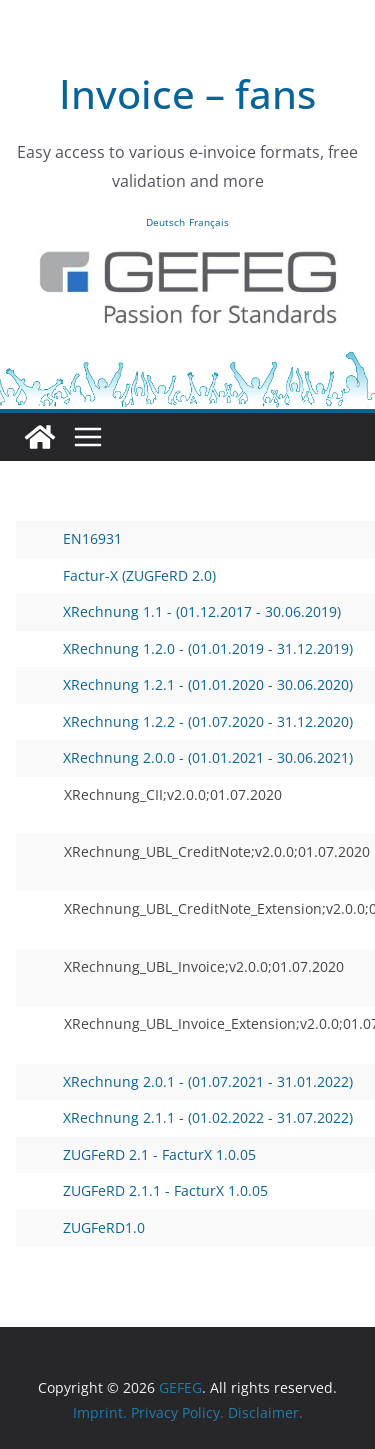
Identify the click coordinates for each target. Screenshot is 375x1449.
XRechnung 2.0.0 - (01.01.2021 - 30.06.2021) (190, 757)
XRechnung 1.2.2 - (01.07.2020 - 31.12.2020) (190, 721)
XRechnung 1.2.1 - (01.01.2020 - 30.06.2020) (190, 684)
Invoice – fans (187, 93)
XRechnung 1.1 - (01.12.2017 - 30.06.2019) (184, 611)
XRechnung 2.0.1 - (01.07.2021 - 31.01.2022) (190, 1081)
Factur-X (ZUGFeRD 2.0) (122, 575)
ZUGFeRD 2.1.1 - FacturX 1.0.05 (148, 1190)
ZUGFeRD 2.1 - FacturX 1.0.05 (142, 1154)
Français (209, 222)
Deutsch (165, 222)
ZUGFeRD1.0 (86, 1227)
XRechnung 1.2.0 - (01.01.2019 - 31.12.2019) (190, 648)
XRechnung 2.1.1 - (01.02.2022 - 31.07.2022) (190, 1117)
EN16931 (75, 538)
